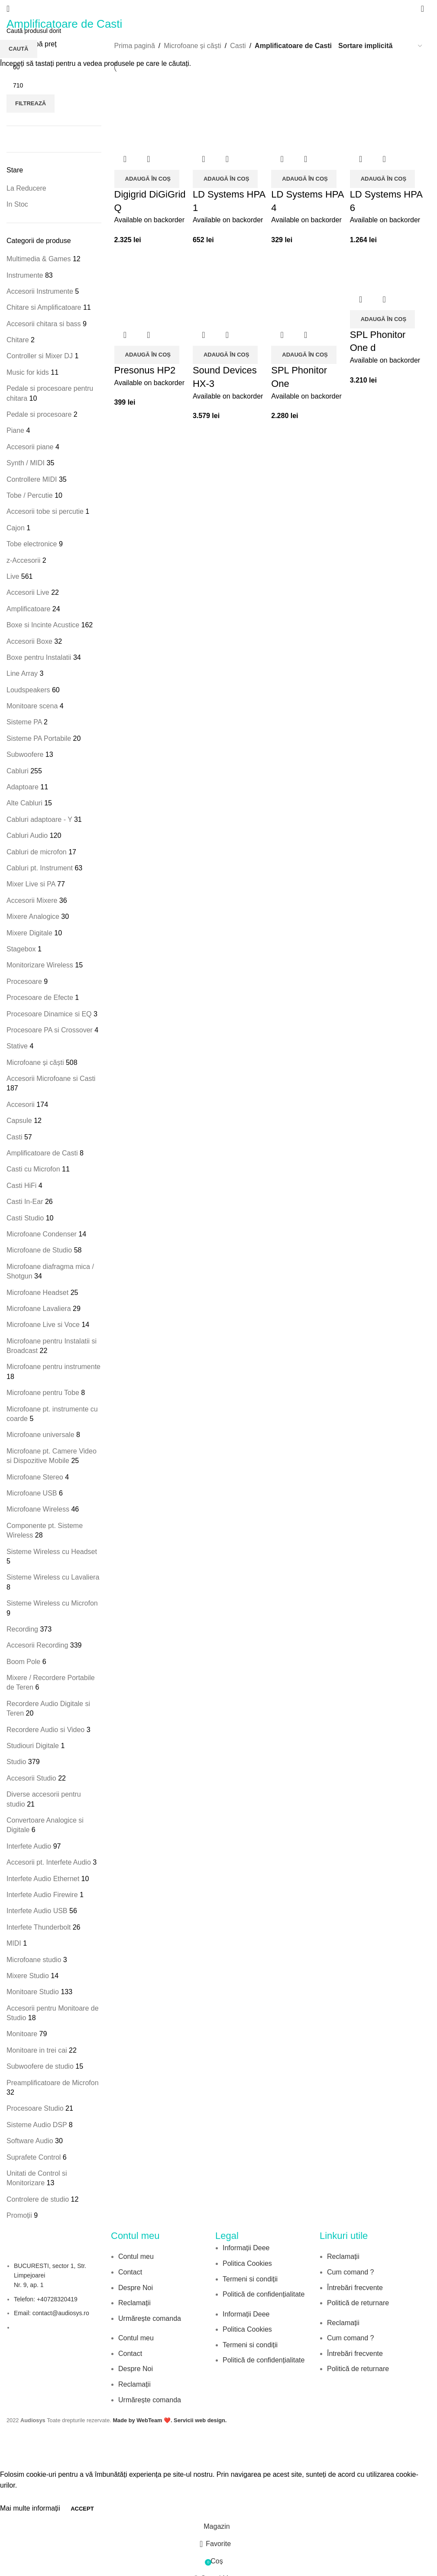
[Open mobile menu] (8, 8)
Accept (82, 2508)
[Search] (422, 8)
